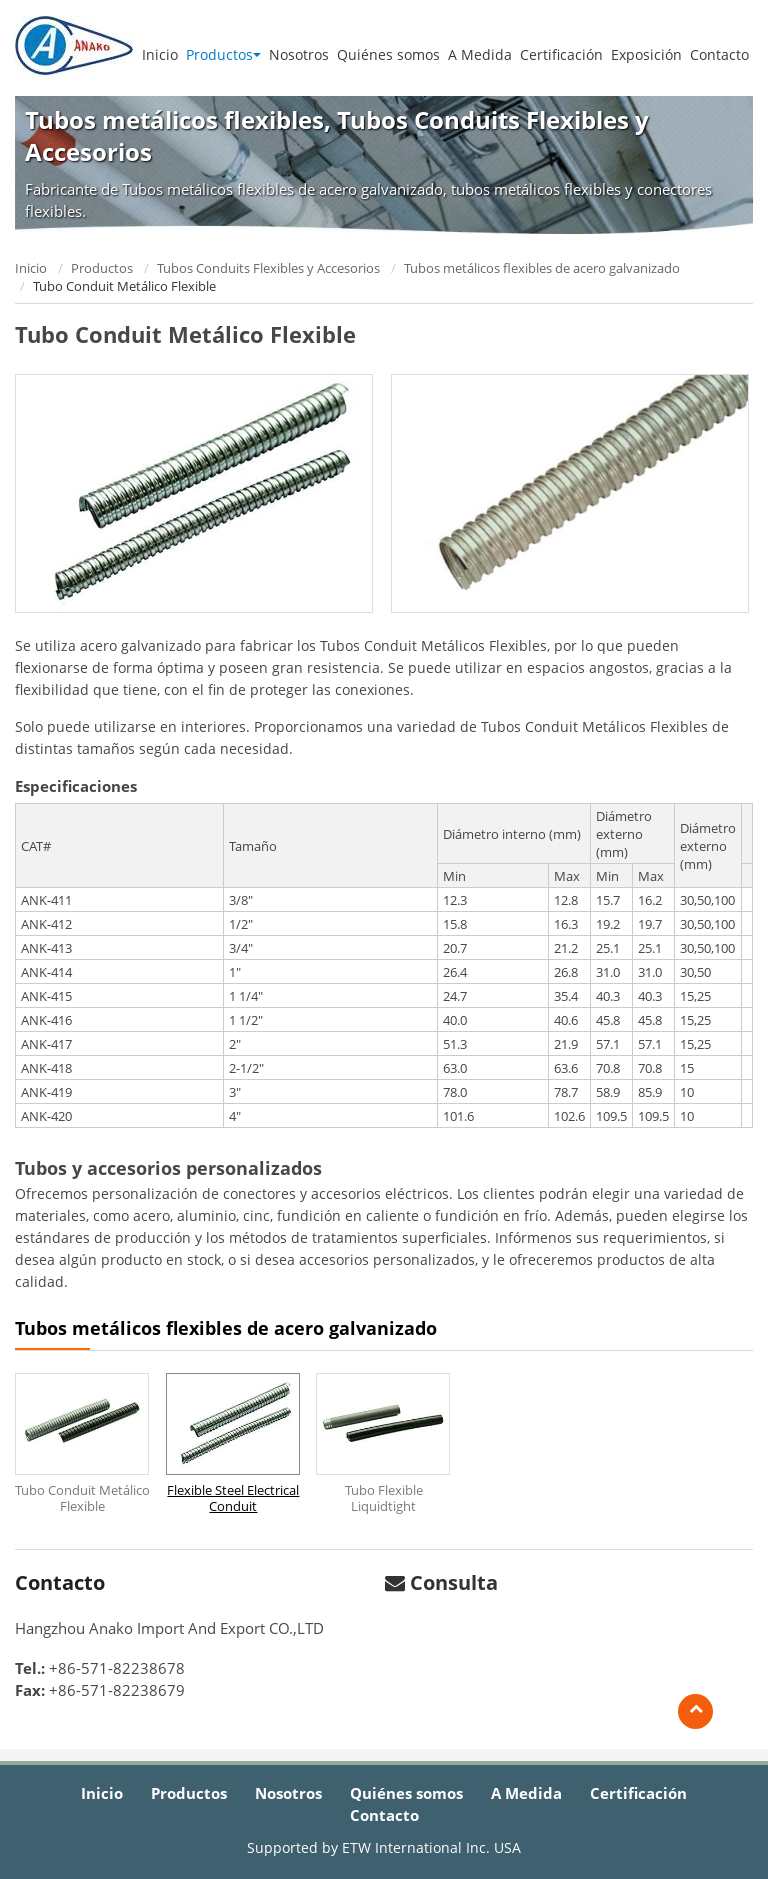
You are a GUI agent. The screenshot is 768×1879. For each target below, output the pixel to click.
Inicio (160, 54)
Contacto (719, 54)
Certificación (561, 54)
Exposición (646, 54)
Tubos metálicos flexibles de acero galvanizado (542, 268)
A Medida (480, 54)
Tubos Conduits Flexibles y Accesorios (268, 268)
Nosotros (299, 54)
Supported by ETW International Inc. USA (384, 1847)
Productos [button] (223, 54)
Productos (102, 268)
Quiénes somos (388, 54)
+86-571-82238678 (117, 1668)
